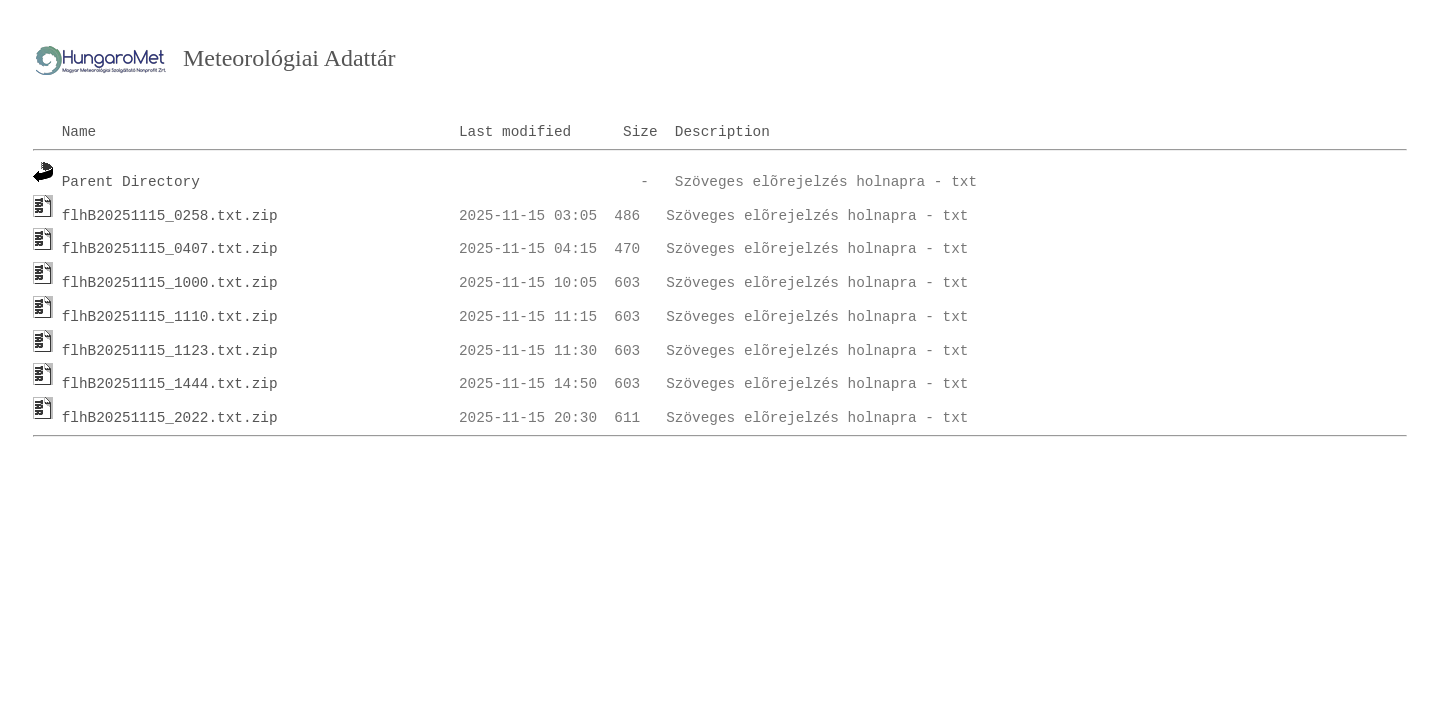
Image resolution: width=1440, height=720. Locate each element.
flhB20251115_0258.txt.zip (170, 216)
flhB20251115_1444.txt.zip (170, 384)
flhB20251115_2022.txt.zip (170, 418)
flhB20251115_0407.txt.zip (170, 249)
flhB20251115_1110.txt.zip (170, 317)
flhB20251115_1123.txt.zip (170, 351)
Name (79, 132)
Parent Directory (131, 182)
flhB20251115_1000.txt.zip (170, 283)
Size (640, 132)
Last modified (515, 132)
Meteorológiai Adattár (289, 58)
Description (722, 132)
